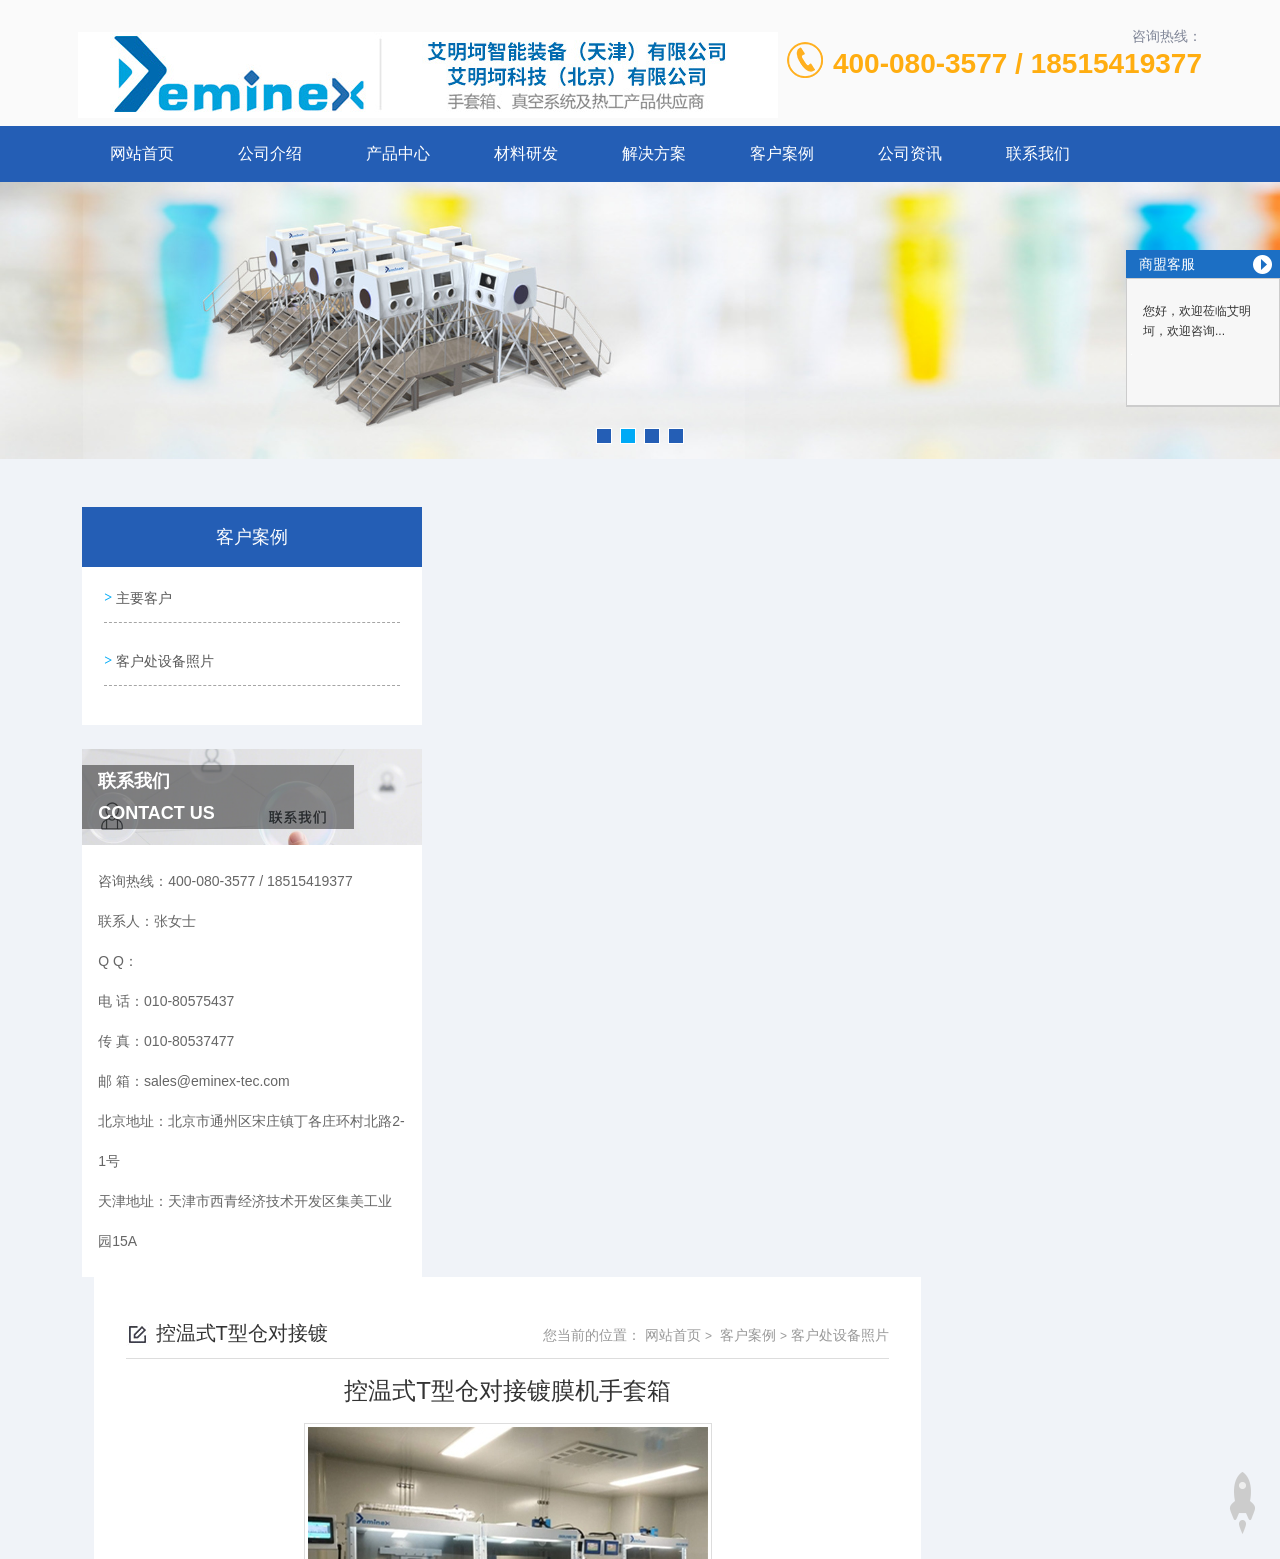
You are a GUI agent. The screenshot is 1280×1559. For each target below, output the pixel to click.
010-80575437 (501, 1385)
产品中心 (398, 153)
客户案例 (782, 153)
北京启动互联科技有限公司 (667, 1481)
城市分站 (94, 1536)
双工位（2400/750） (543, 1052)
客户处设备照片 (163, 652)
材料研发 (526, 153)
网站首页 (142, 153)
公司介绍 (270, 153)
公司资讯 (910, 153)
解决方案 (654, 153)
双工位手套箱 (521, 1018)
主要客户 (142, 595)
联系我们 (1038, 153)
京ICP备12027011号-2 (787, 1417)
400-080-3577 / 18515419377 (1017, 63)
